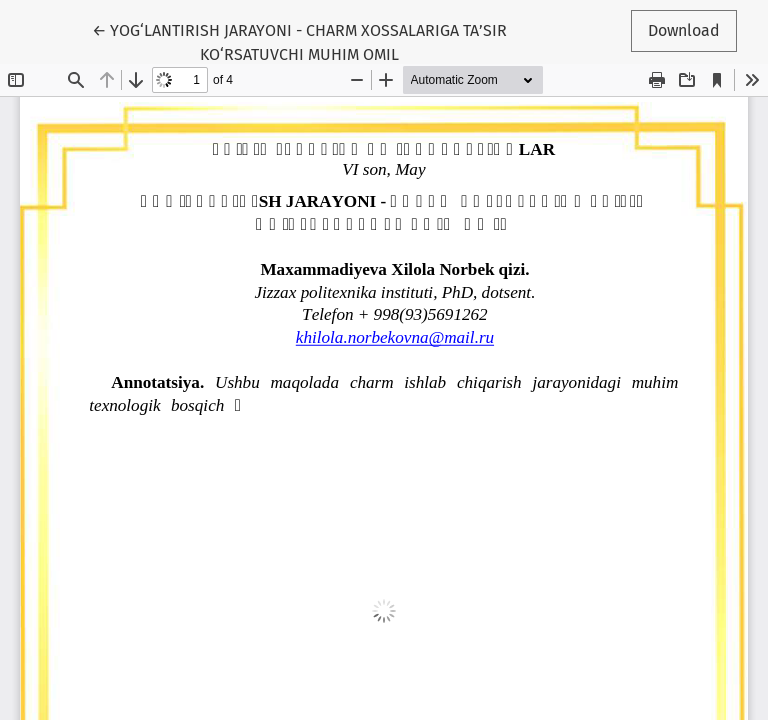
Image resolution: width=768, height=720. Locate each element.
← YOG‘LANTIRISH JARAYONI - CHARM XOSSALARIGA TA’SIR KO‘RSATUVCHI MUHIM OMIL (299, 41)
